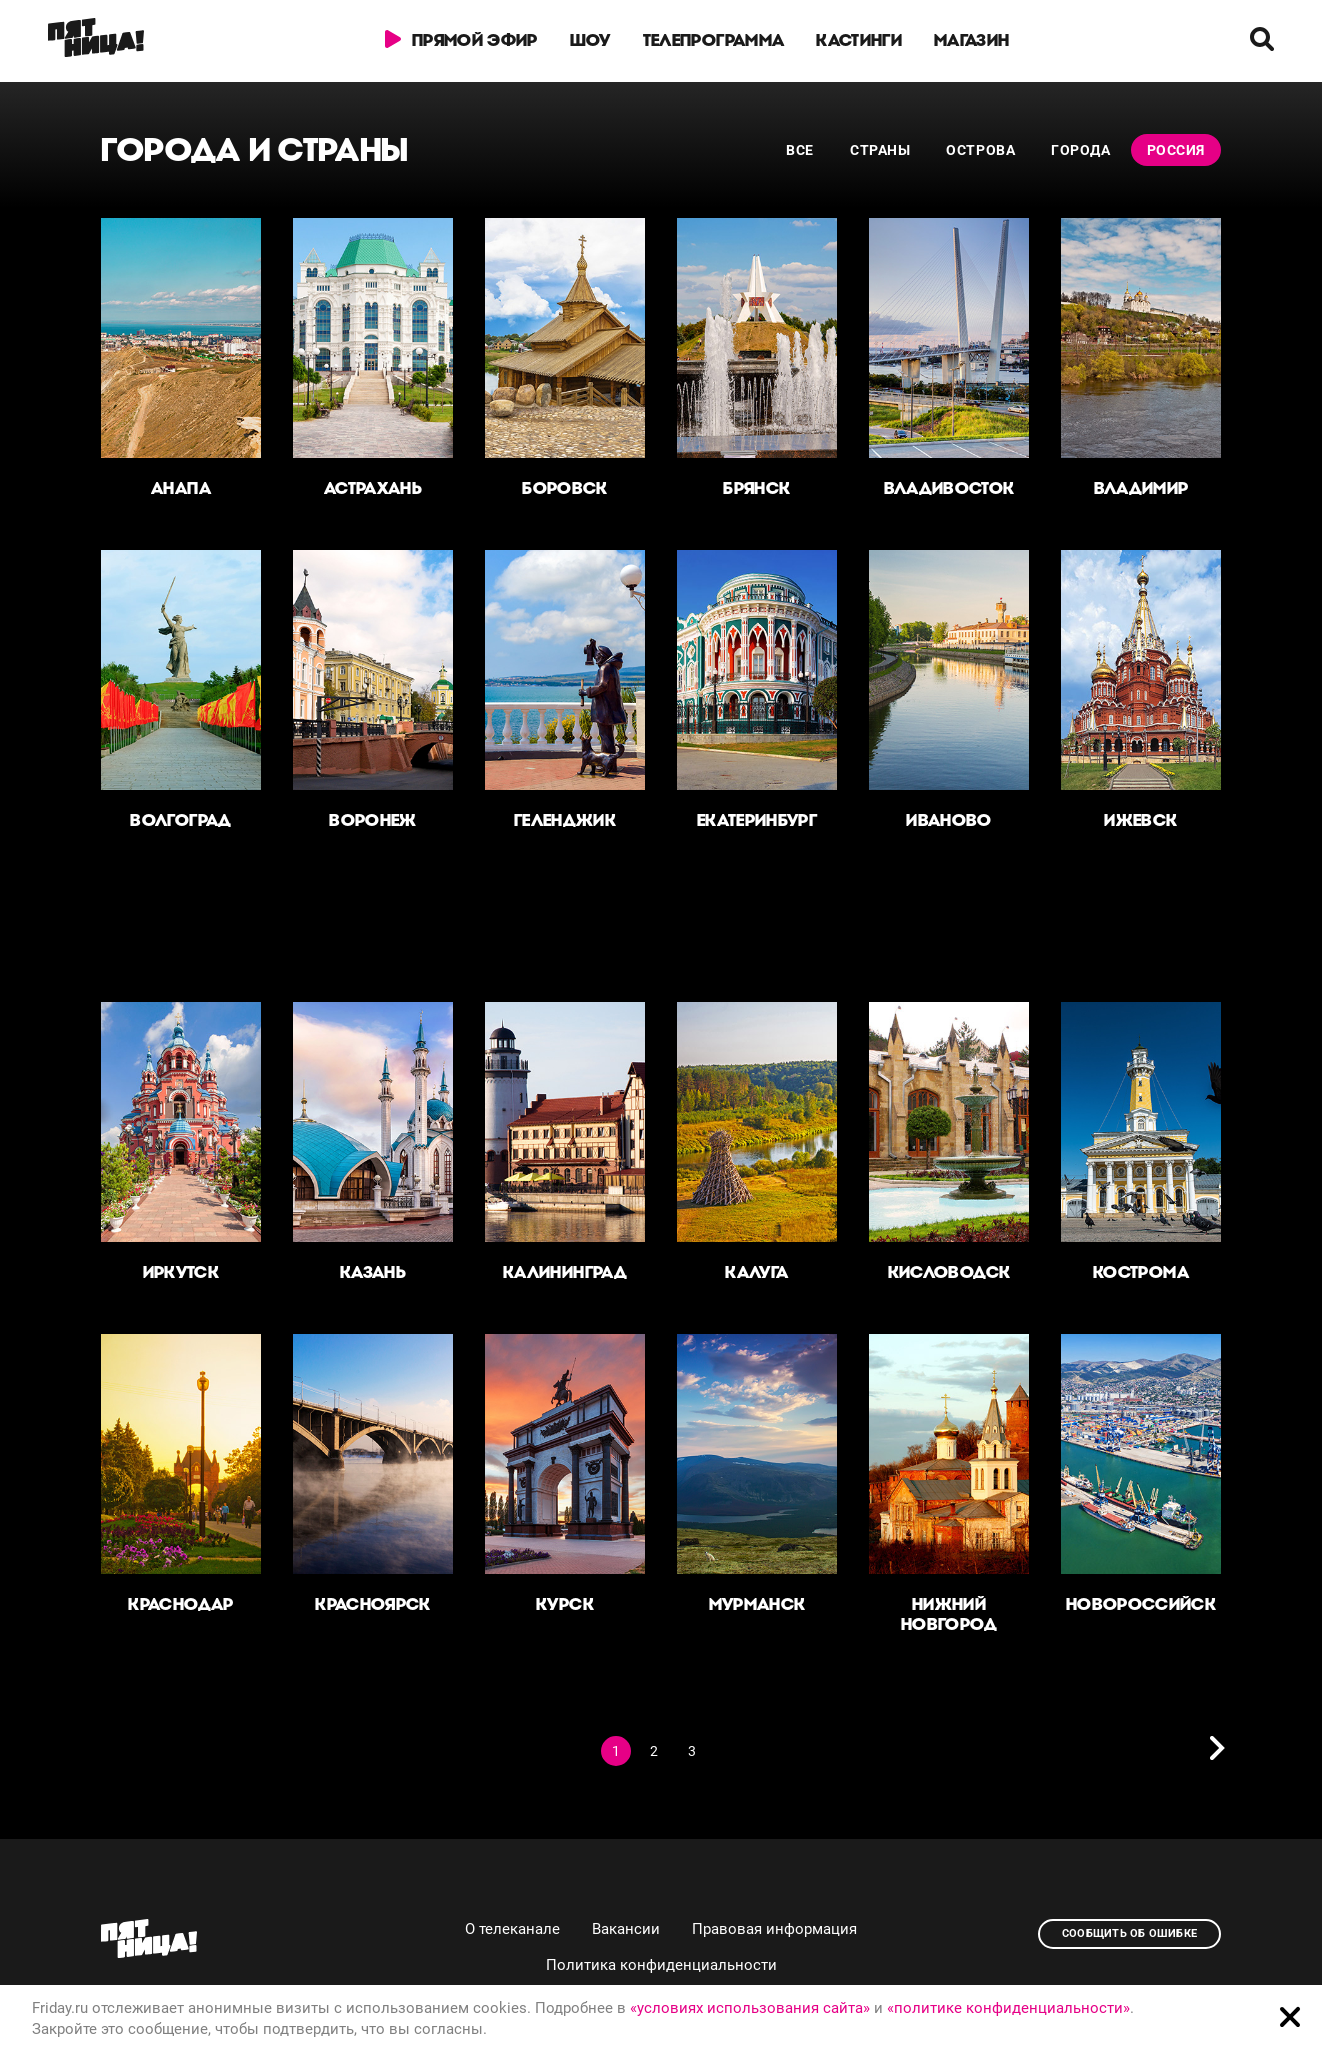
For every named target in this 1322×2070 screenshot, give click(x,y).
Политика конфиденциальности (661, 1965)
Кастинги (859, 40)
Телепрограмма (713, 40)
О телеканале (512, 1929)
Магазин (971, 40)
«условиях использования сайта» (750, 2008)
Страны (880, 150)
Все (800, 150)
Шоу (590, 40)
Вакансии (626, 1929)
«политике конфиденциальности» (1008, 2008)
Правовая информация (774, 1929)
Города (1080, 150)
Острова (980, 150)
